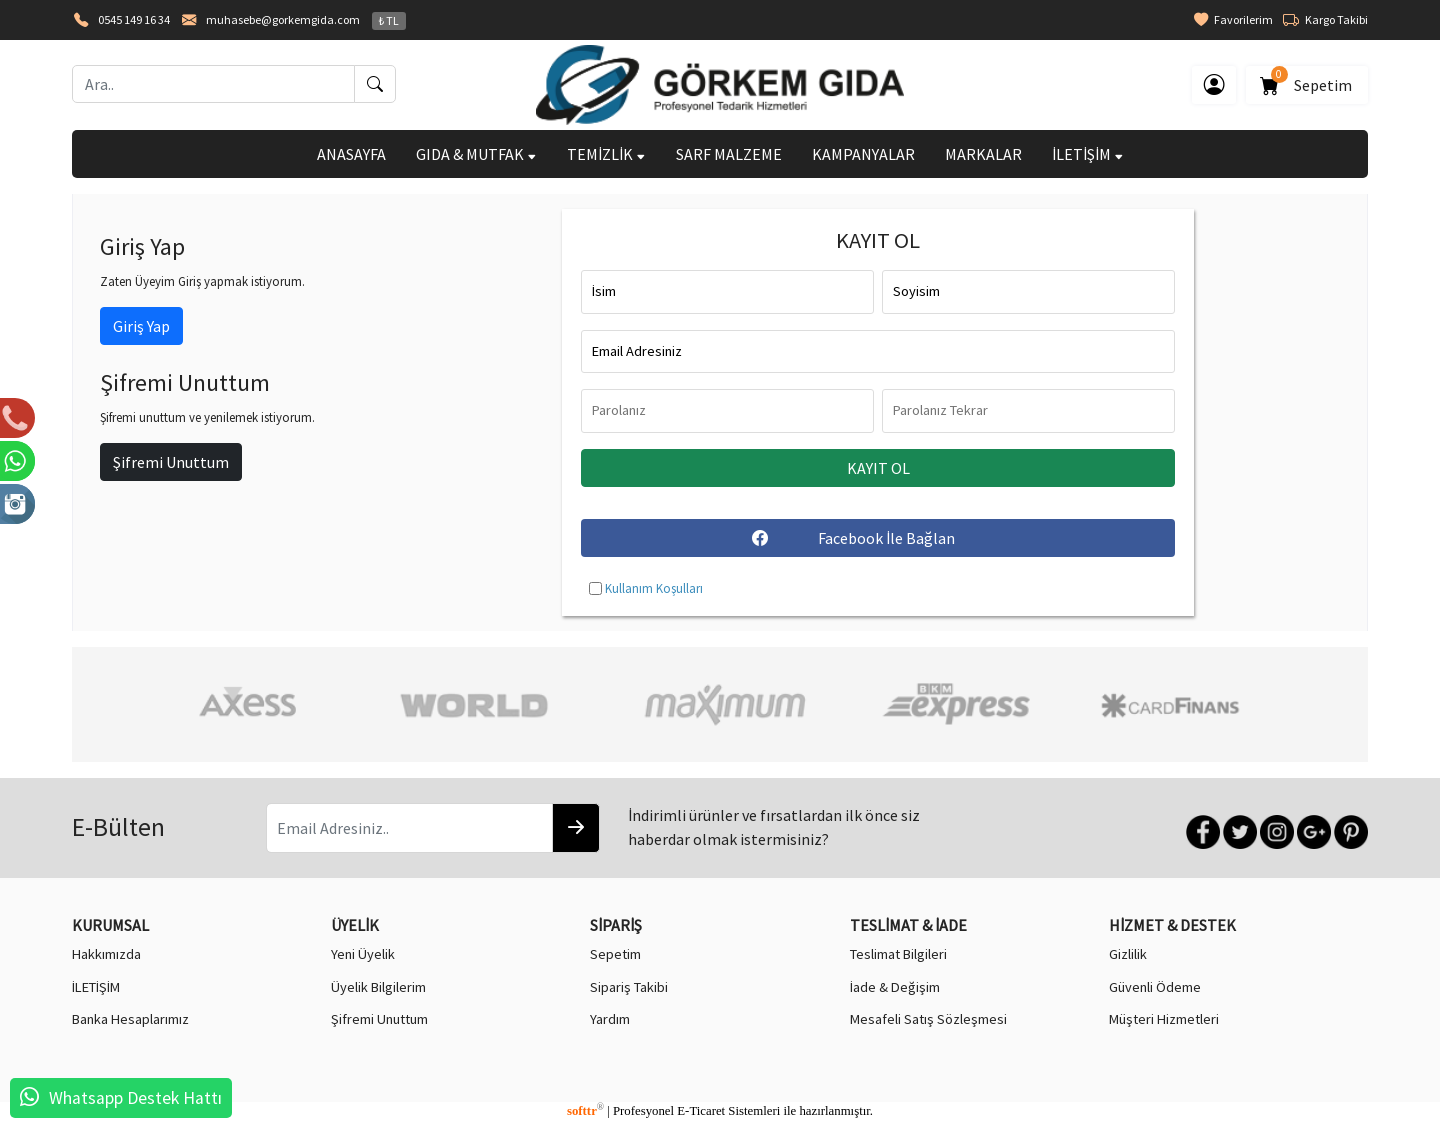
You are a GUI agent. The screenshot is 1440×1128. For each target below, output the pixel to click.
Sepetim (1307, 81)
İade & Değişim (895, 987)
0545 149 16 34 (134, 19)
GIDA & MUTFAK (476, 154)
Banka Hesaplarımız (130, 1019)
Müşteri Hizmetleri (1164, 1019)
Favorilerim (1233, 20)
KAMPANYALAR (863, 154)
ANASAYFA (351, 154)
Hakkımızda (106, 954)
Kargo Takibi (1325, 20)
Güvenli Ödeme (1155, 987)
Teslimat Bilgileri (898, 954)
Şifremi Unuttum (171, 462)
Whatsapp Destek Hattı (135, 1098)
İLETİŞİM (1088, 154)
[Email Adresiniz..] (409, 828)
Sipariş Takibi (629, 987)
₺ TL (389, 20)
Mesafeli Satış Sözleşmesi (928, 1019)
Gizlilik (1128, 954)
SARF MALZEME (729, 154)
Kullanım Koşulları (654, 588)
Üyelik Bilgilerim (378, 987)
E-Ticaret (701, 1111)
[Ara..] (213, 84)
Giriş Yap (141, 326)
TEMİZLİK (606, 154)
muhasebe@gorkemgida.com (283, 19)
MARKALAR (983, 154)
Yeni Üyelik (363, 954)
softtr (585, 1111)
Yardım (610, 1019)
